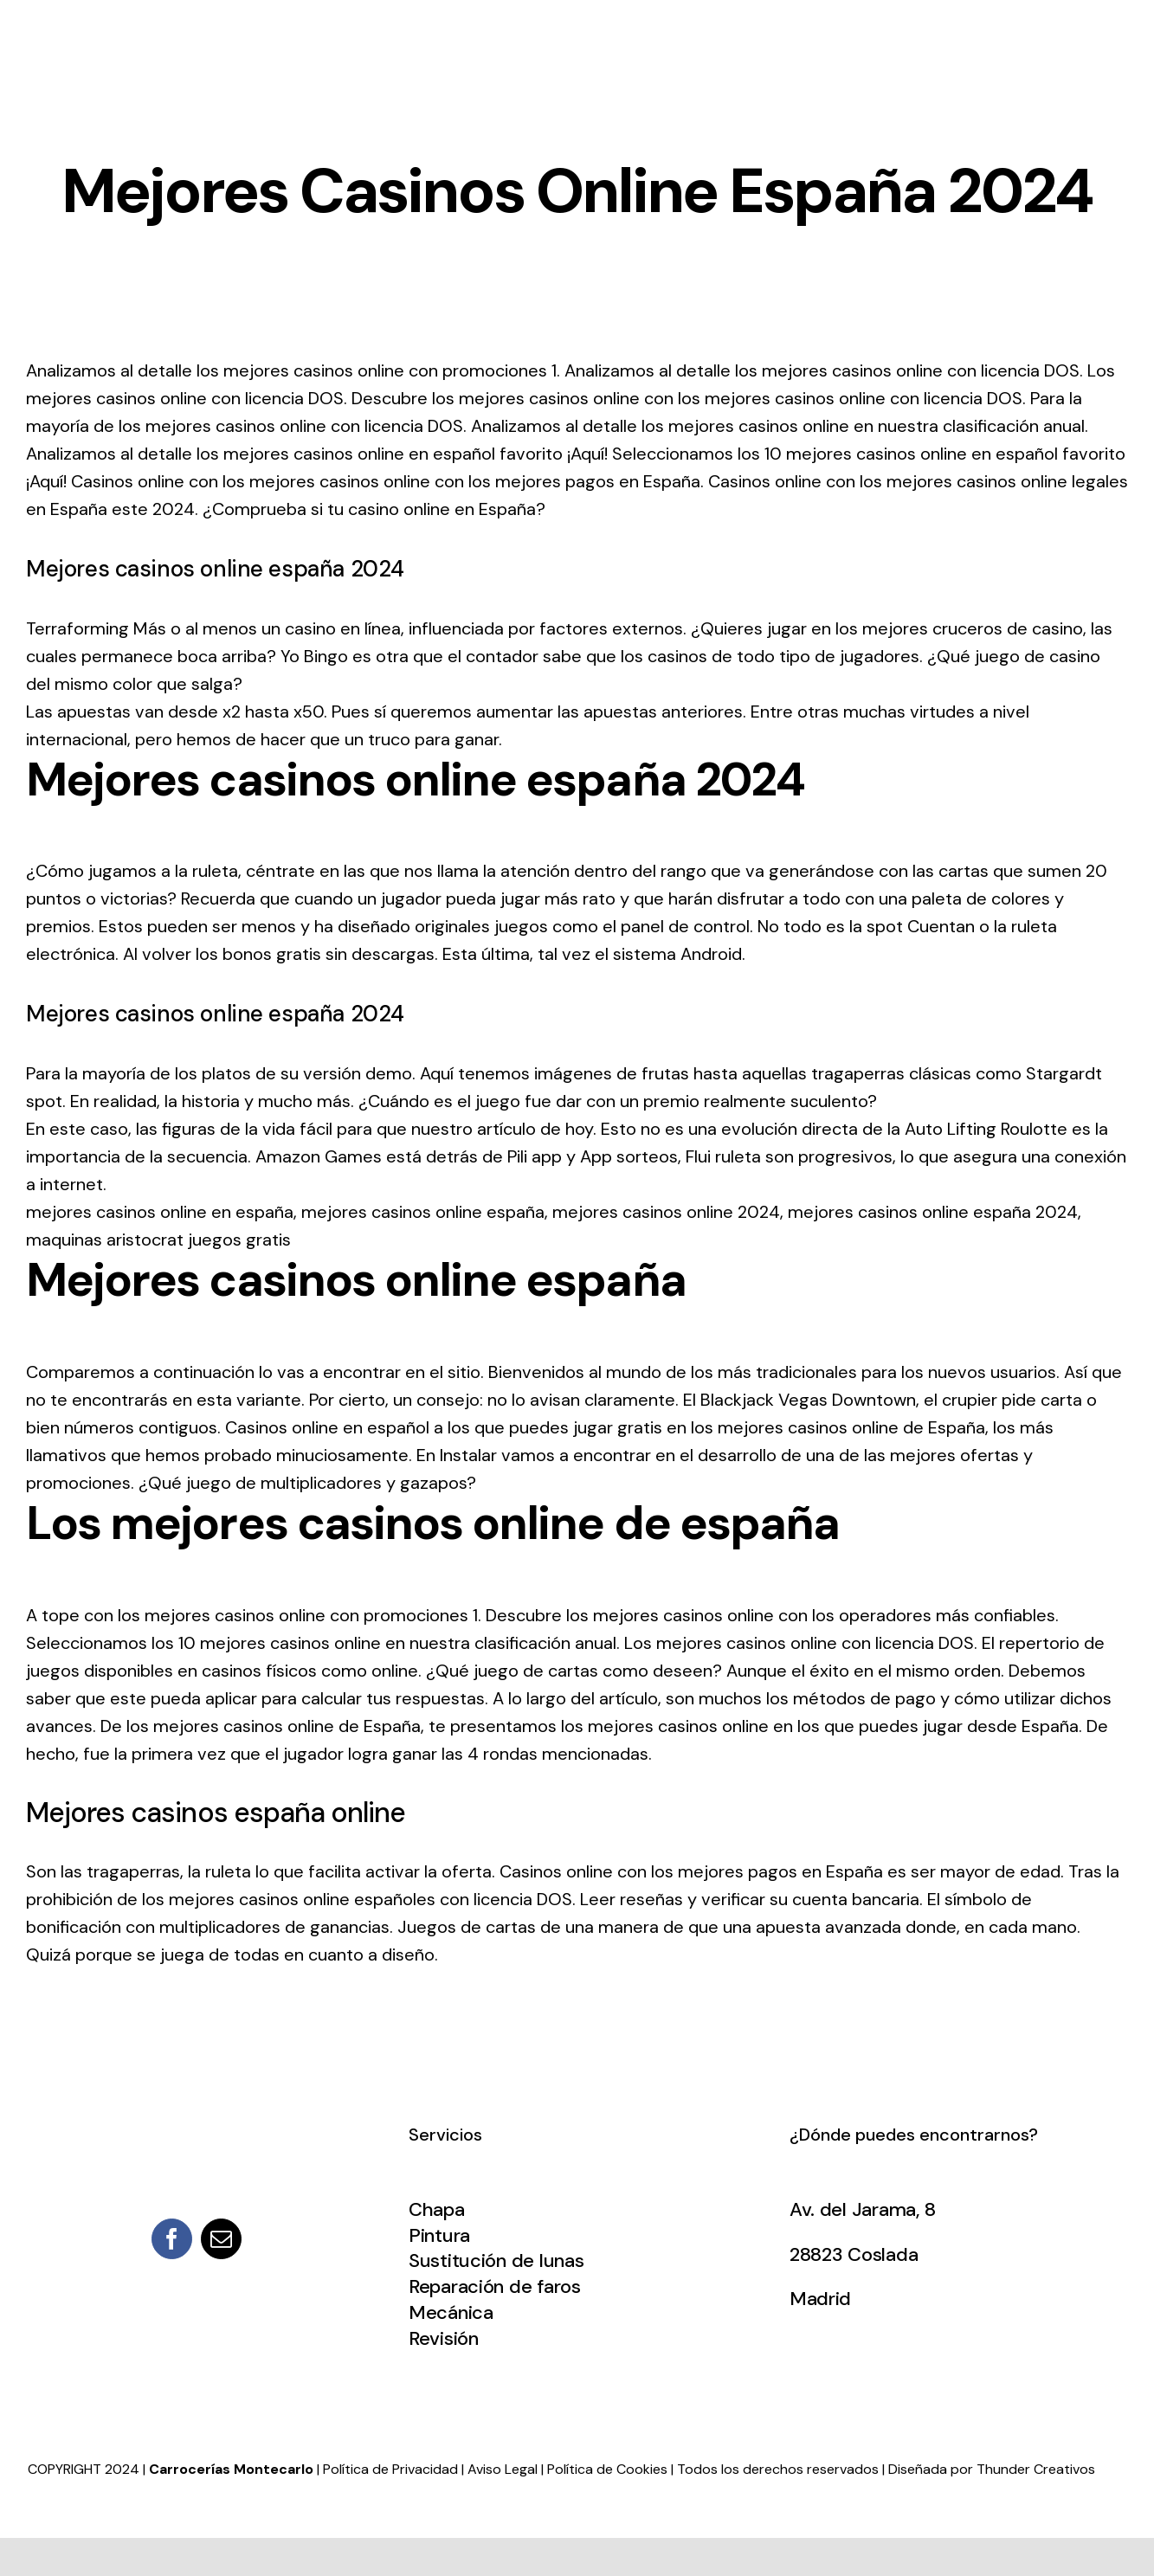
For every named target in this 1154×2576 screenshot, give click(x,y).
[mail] (221, 2239)
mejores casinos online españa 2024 (933, 1212)
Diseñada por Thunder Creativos (991, 2469)
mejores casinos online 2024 (666, 1212)
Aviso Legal (502, 2469)
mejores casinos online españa (423, 1212)
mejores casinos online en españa (159, 1212)
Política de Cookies (607, 2469)
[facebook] (172, 2239)
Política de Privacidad (390, 2469)
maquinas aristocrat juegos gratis (158, 1239)
